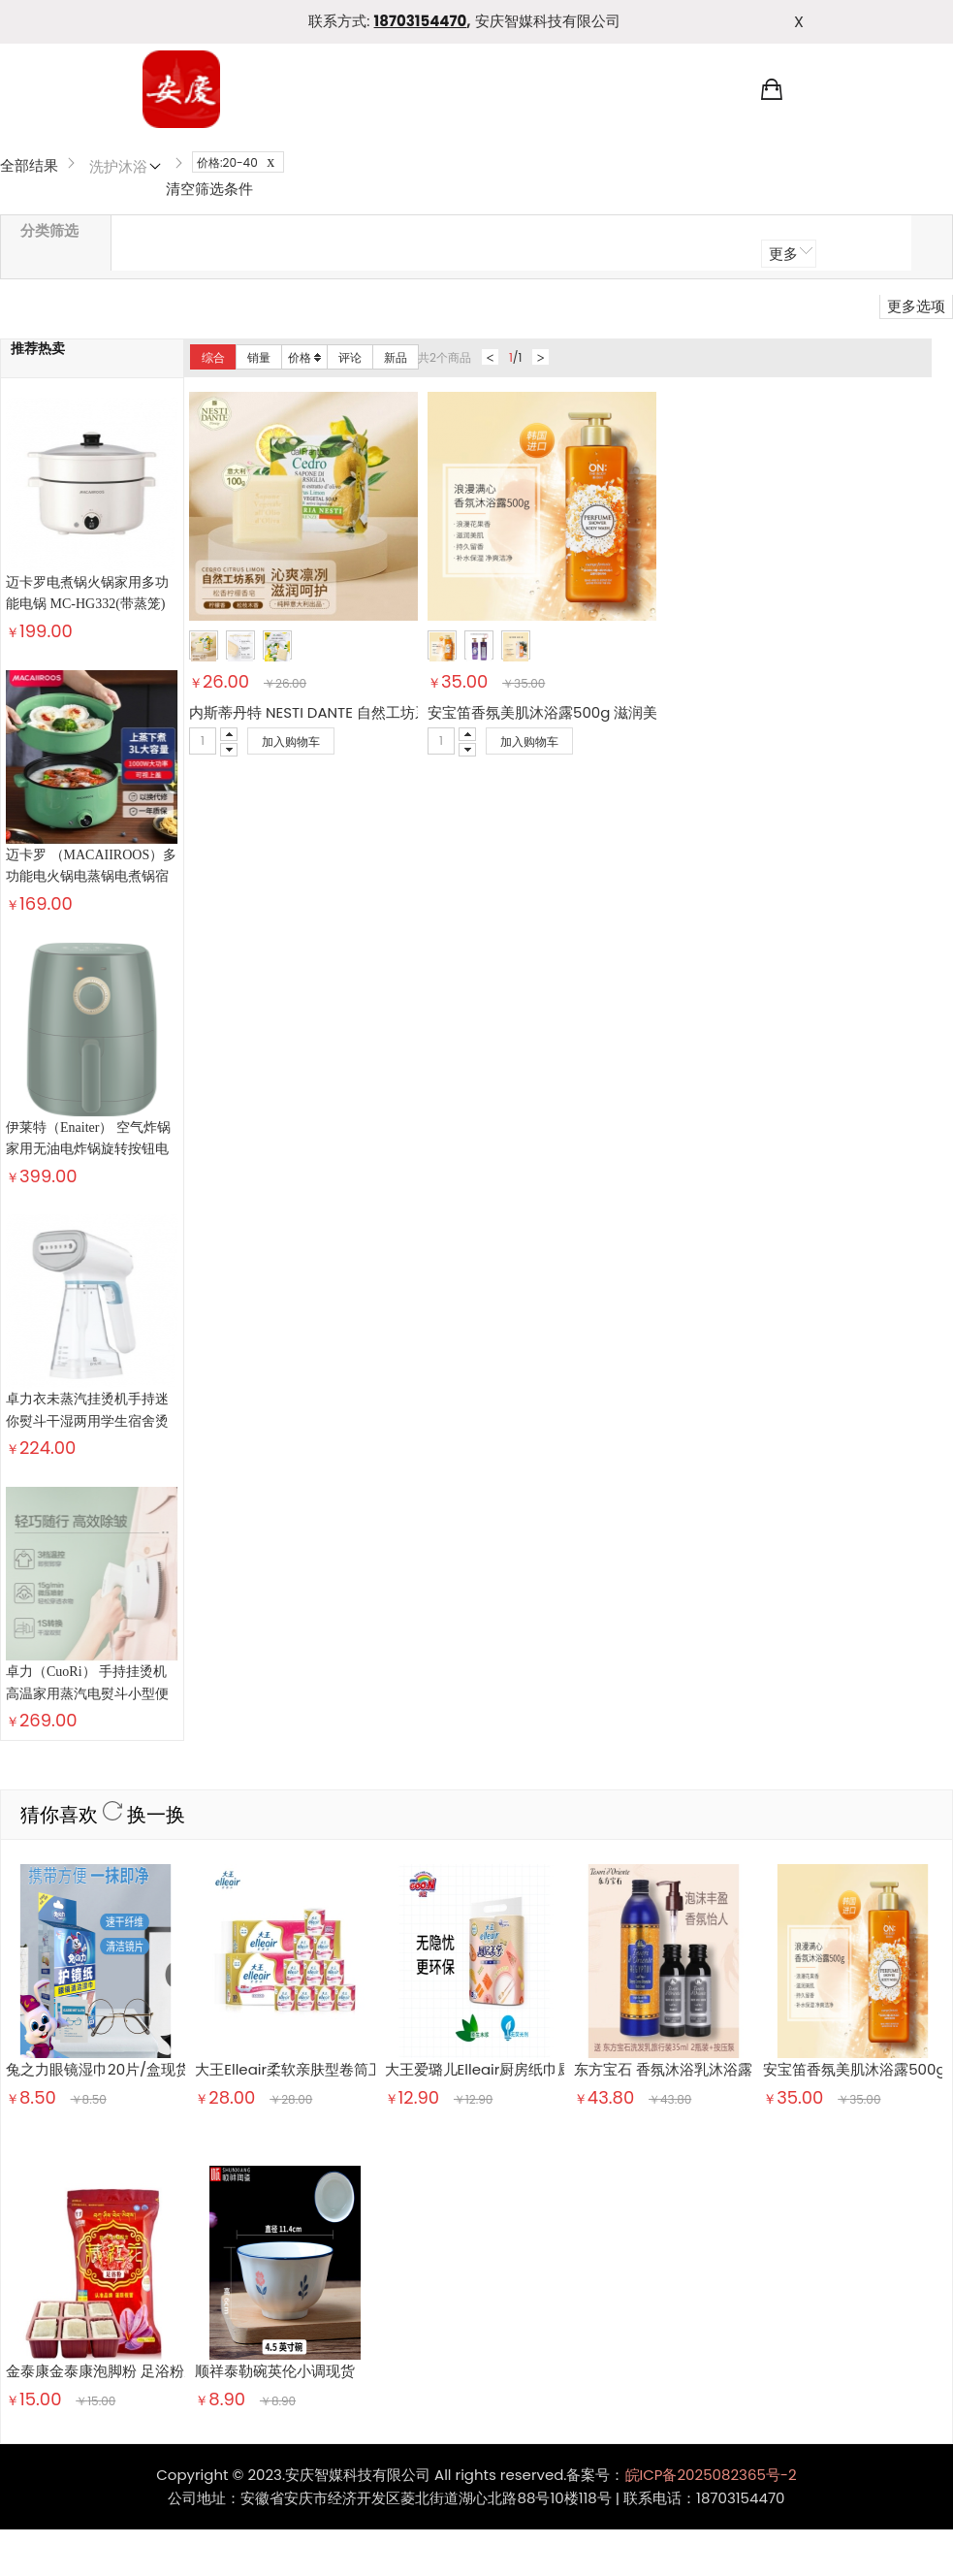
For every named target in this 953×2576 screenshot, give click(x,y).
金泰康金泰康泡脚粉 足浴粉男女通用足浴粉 (146, 1917)
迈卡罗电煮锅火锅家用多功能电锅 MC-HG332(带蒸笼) (87, 593)
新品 (395, 357)
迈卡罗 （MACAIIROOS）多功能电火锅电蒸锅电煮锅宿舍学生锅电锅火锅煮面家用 (91, 877)
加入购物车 (291, 741)
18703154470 (420, 21)
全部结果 (29, 165)
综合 (213, 357)
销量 (258, 357)
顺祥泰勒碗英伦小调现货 (275, 1917)
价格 (304, 357)
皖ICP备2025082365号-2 (711, 2021)
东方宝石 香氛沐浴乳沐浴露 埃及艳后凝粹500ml (731, 1615)
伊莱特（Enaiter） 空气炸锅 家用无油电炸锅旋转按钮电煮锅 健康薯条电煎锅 (88, 998)
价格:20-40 (240, 162)
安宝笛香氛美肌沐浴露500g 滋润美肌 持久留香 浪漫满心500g (631, 712)
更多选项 (916, 306)
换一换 (144, 1360)
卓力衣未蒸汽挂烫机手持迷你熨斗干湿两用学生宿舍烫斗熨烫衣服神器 (87, 1118)
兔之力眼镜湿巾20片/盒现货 (98, 1615)
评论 (350, 357)
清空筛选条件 (209, 188)
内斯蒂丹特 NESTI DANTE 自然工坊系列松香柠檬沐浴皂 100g (386, 712)
